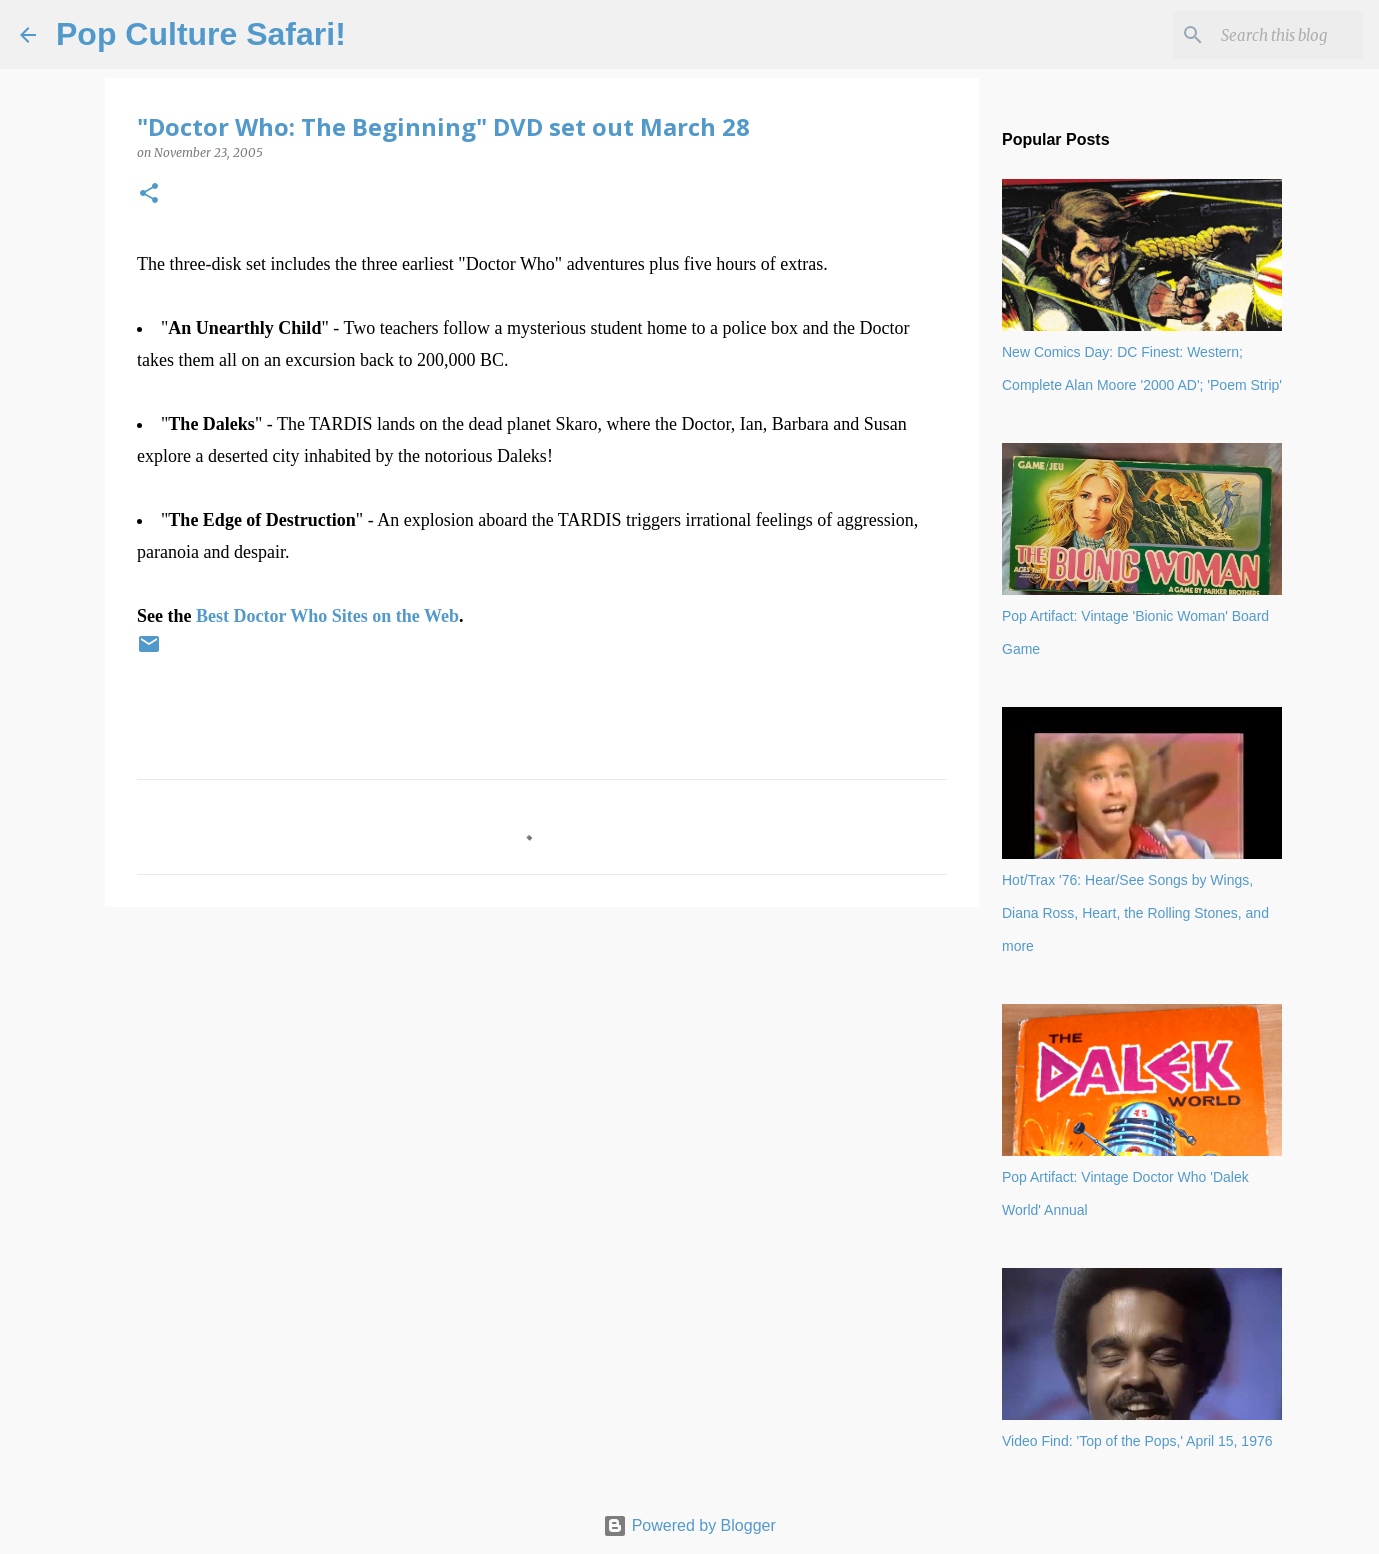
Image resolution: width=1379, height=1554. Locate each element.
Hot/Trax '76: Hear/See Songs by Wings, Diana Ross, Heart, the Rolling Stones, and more (1135, 913)
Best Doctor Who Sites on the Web (327, 616)
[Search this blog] (1258, 35)
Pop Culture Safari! (201, 34)
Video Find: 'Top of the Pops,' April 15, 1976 (1137, 1441)
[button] (149, 194)
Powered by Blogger (689, 1525)
